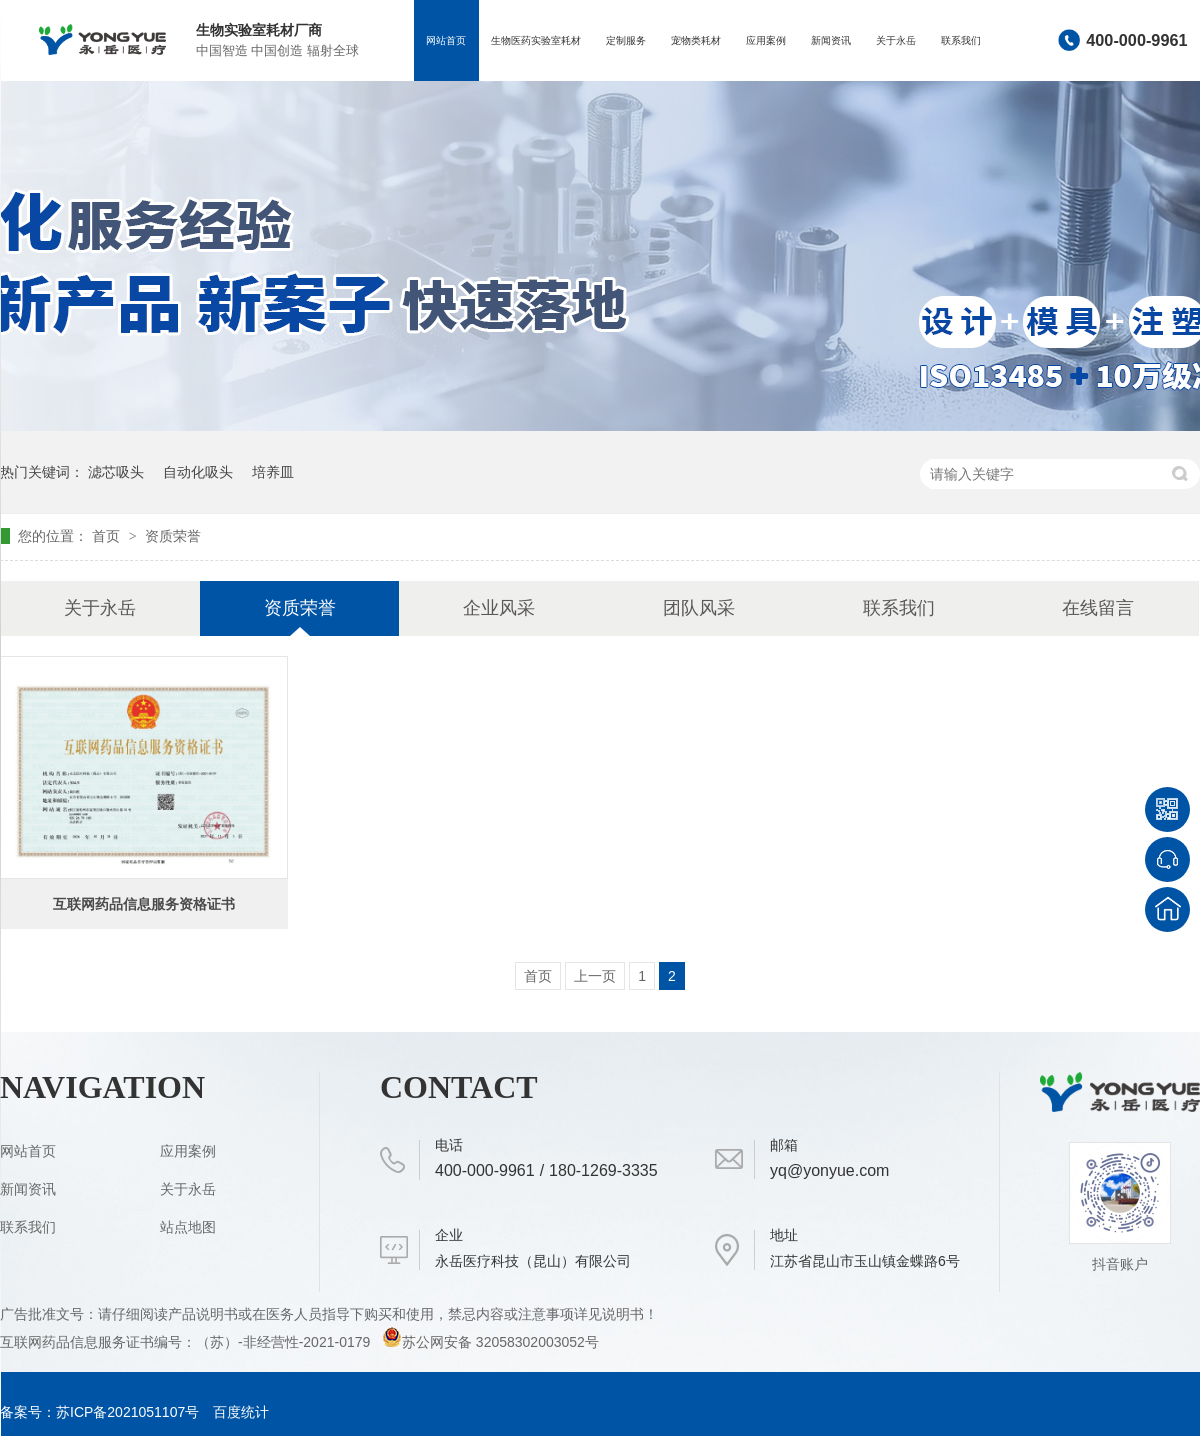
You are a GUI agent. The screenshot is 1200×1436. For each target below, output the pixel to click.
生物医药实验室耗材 (536, 40)
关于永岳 (896, 40)
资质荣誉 (173, 536)
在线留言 (1098, 608)
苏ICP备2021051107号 (127, 1412)
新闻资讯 (831, 40)
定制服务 (626, 40)
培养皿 (273, 472)
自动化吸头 (198, 472)
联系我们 (961, 40)
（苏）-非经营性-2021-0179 (285, 1342)
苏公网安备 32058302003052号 (490, 1342)
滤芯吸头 (116, 472)
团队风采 (699, 608)
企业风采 (499, 608)
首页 (108, 536)
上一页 (595, 976)
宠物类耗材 (696, 40)
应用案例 (766, 40)
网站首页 (446, 40)
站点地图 (188, 1227)
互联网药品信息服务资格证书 (144, 904)
